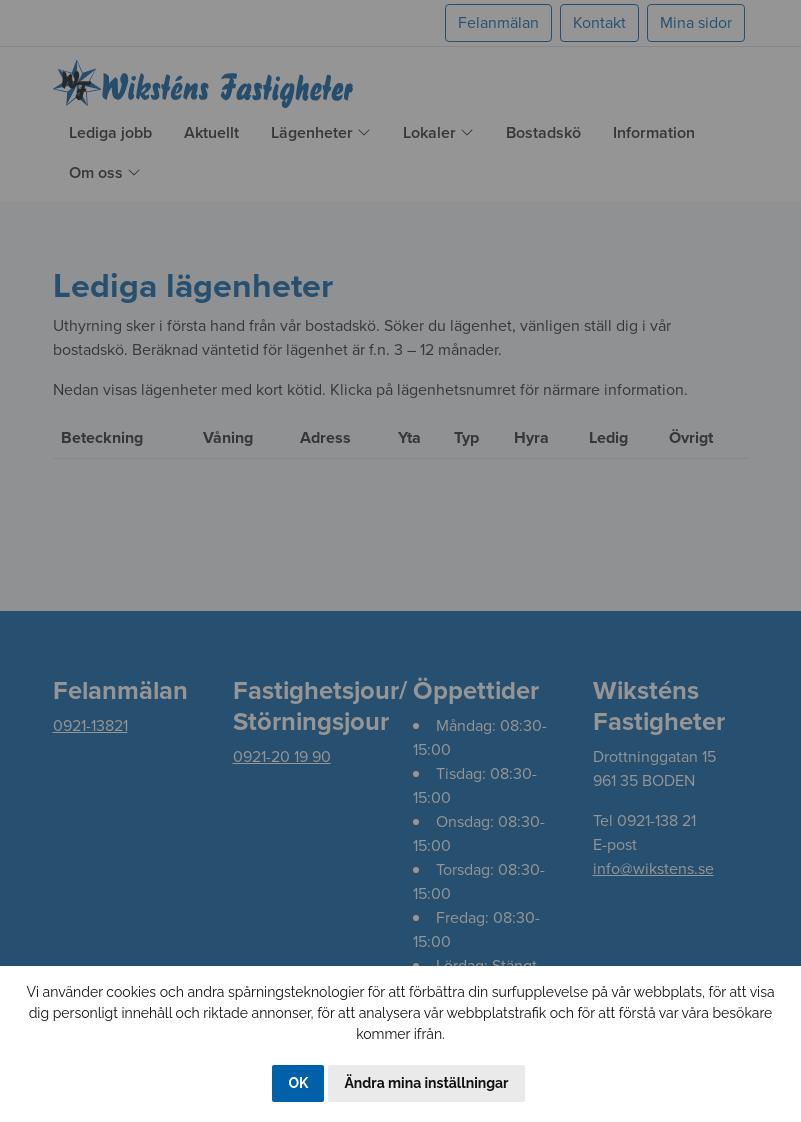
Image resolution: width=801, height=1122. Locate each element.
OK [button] (298, 1083)
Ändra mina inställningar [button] (426, 1083)
